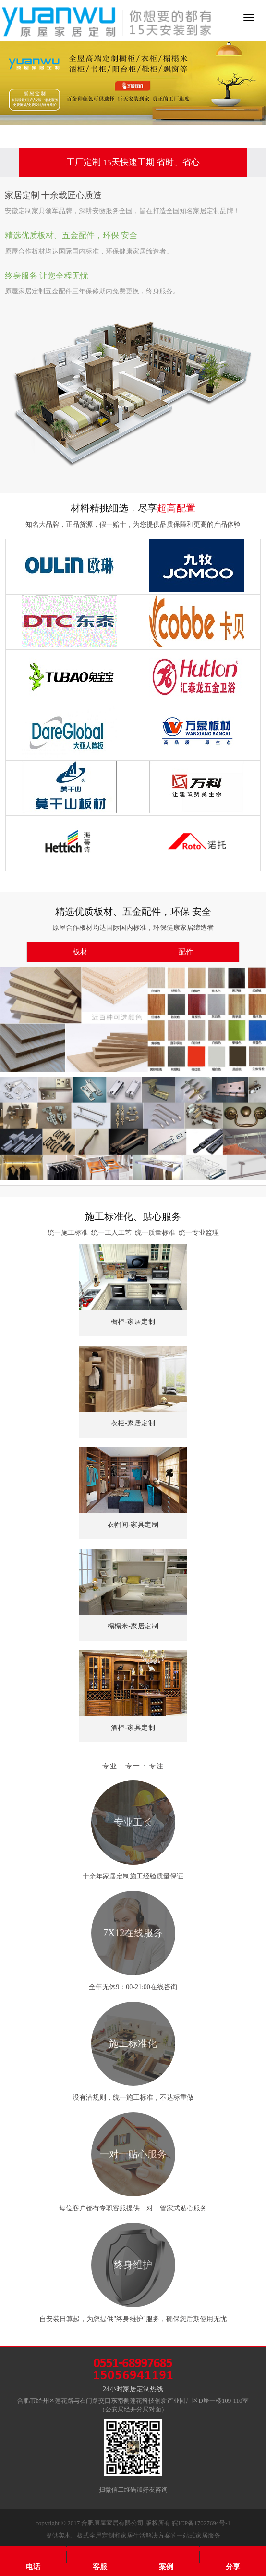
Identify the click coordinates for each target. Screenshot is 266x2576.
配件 (185, 952)
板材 (80, 952)
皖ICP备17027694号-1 (201, 2522)
